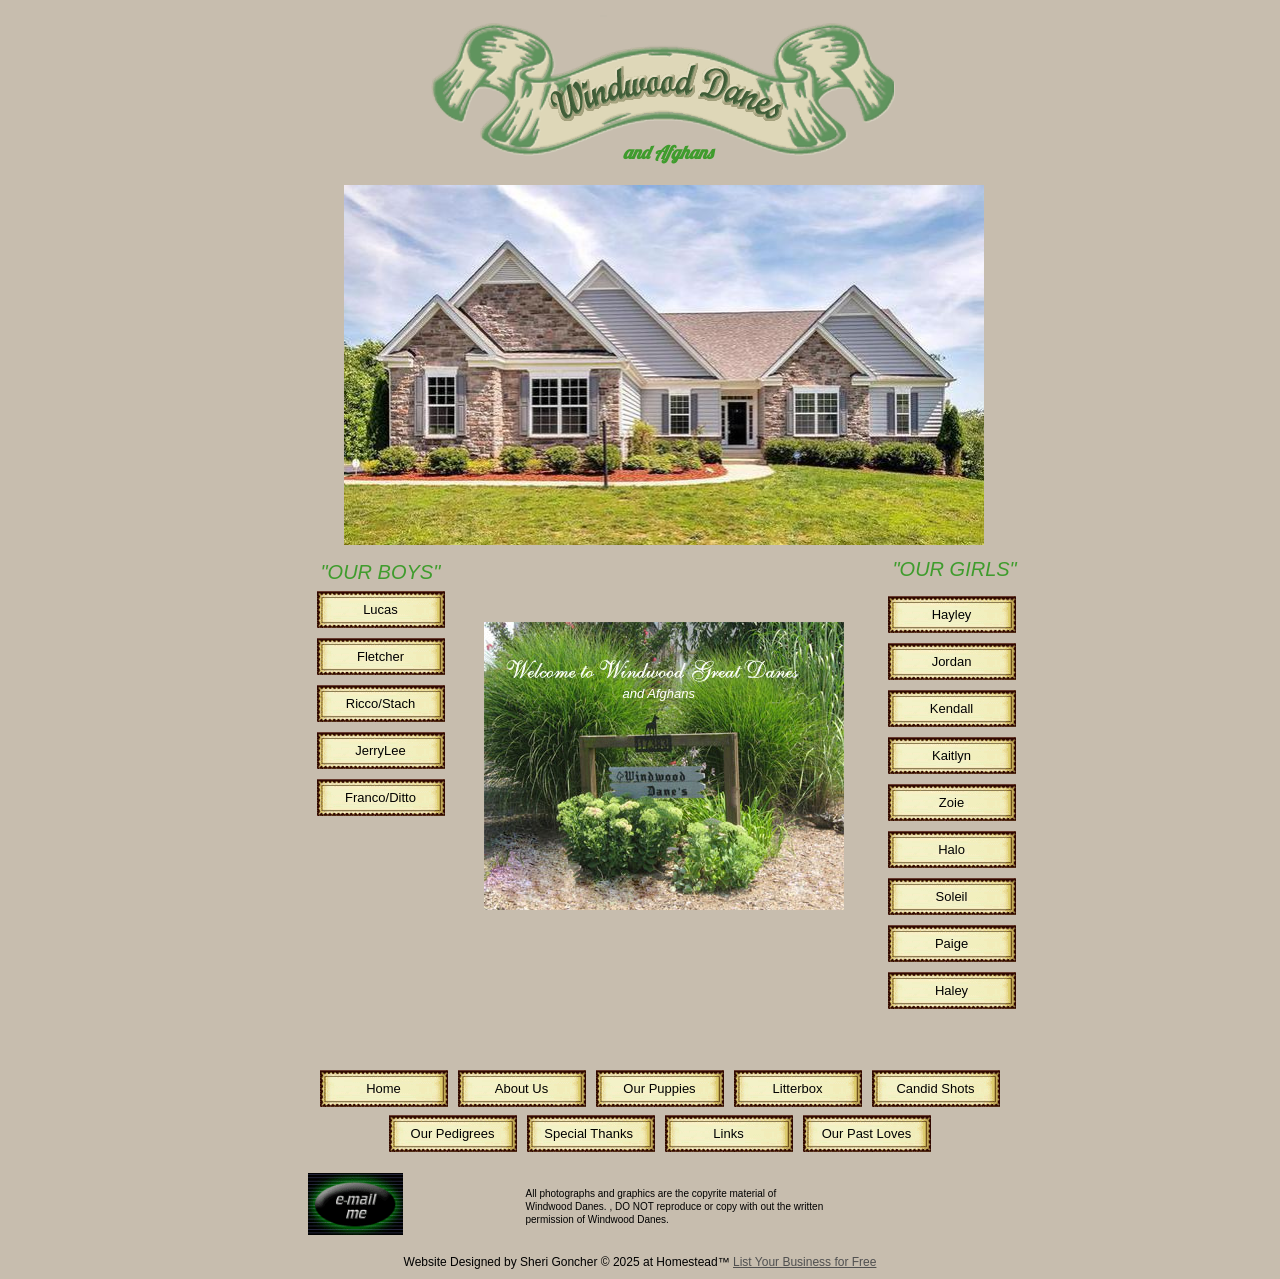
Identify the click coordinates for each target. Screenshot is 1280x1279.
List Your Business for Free (804, 1262)
